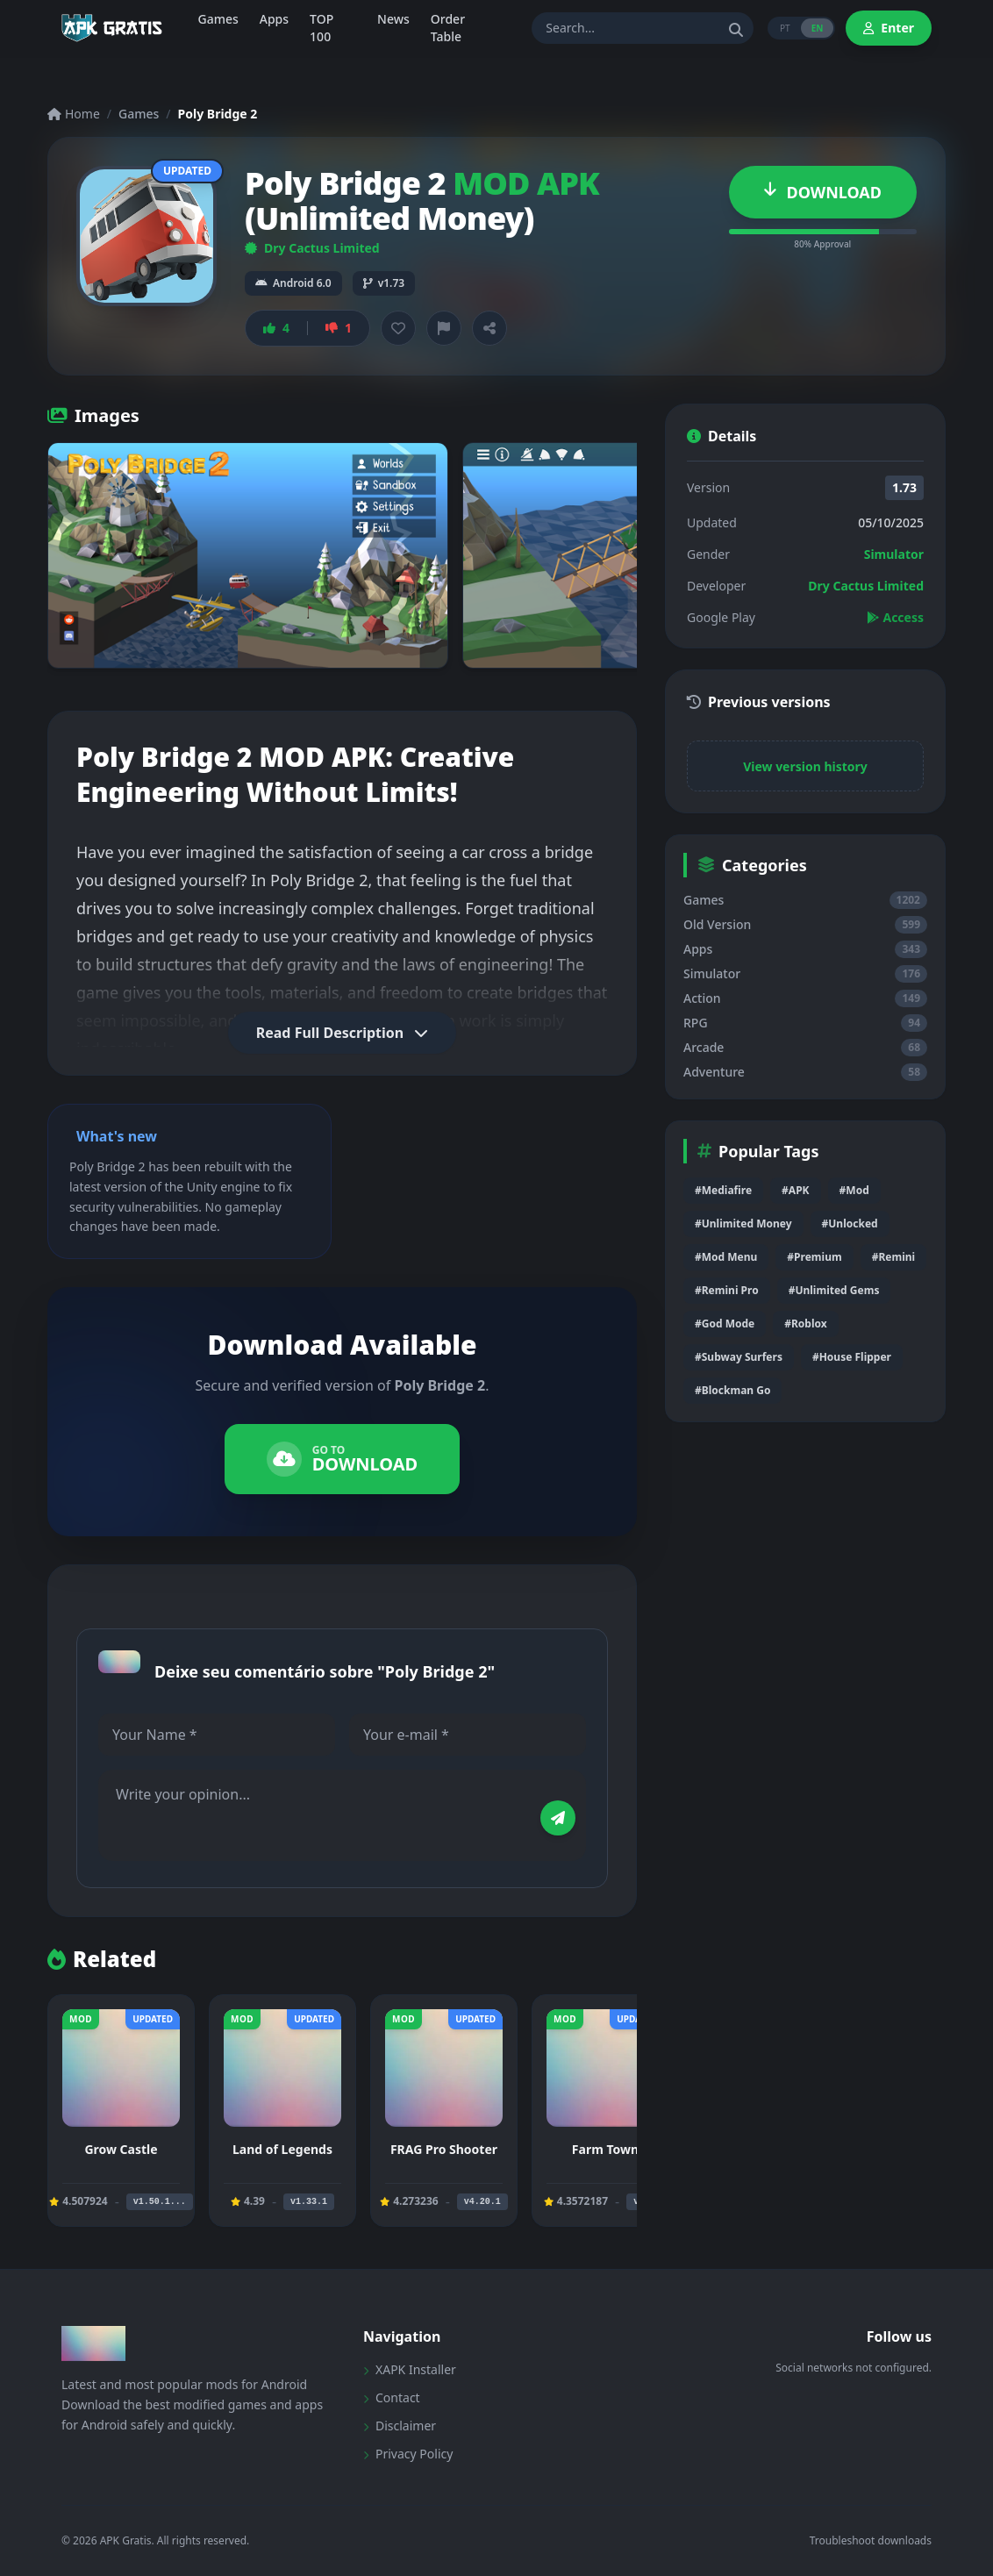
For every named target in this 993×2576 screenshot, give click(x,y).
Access (895, 617)
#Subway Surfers (738, 1356)
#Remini (893, 1256)
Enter (888, 27)
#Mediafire (723, 1190)
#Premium (814, 1256)
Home (73, 113)
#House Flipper (851, 1356)
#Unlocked (850, 1223)
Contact (391, 2397)
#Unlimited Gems (834, 1290)
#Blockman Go (732, 1390)
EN (817, 28)
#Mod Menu (726, 1256)
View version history (805, 766)
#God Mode (724, 1323)
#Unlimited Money (743, 1223)
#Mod (854, 1190)
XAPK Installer (409, 2369)
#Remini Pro (727, 1290)
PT (785, 28)
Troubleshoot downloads (871, 2541)
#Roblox (805, 1323)
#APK (795, 1190)
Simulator (894, 554)
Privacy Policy (408, 2453)
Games (138, 113)
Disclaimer (399, 2425)
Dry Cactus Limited (312, 248)
